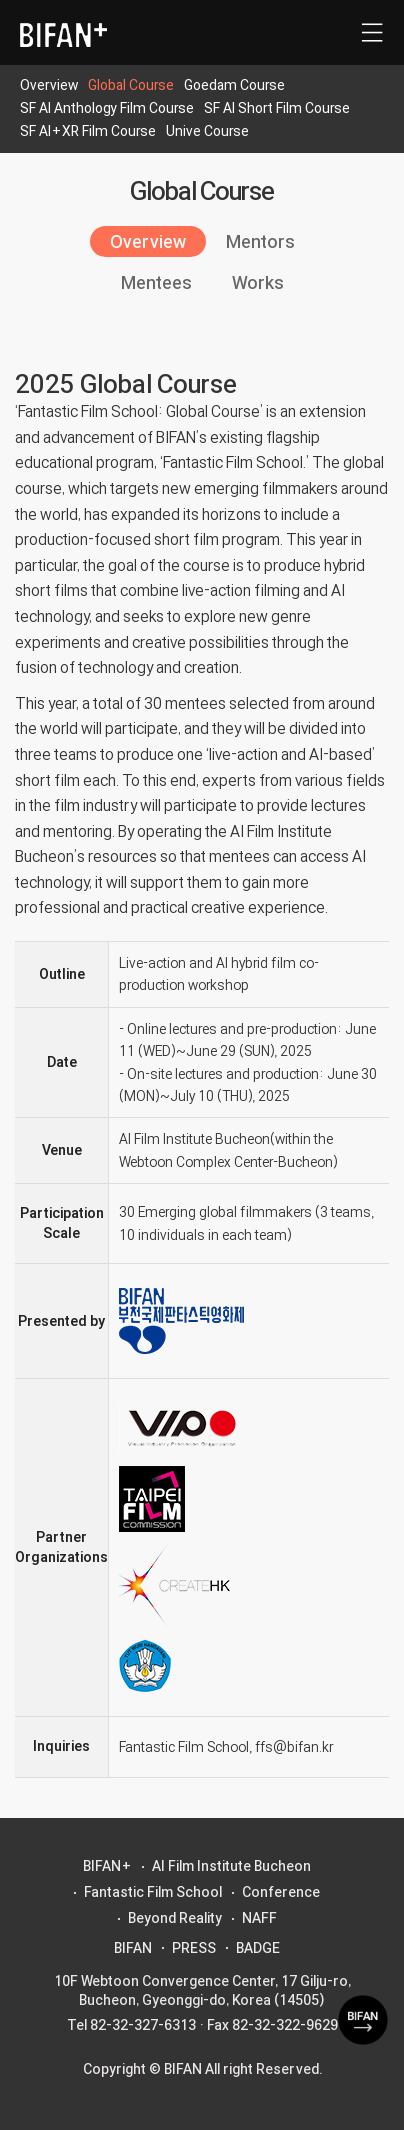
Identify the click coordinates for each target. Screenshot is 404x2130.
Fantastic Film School (153, 1892)
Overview (49, 85)
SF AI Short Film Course (277, 108)
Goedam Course (234, 85)
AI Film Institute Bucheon (231, 1866)
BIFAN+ (107, 1866)
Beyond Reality (175, 1918)
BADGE (258, 1948)
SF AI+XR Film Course (88, 131)
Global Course (131, 85)
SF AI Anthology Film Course (107, 108)
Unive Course (207, 131)
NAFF (259, 1918)
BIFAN (133, 1948)
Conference (281, 1892)
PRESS (194, 1948)
